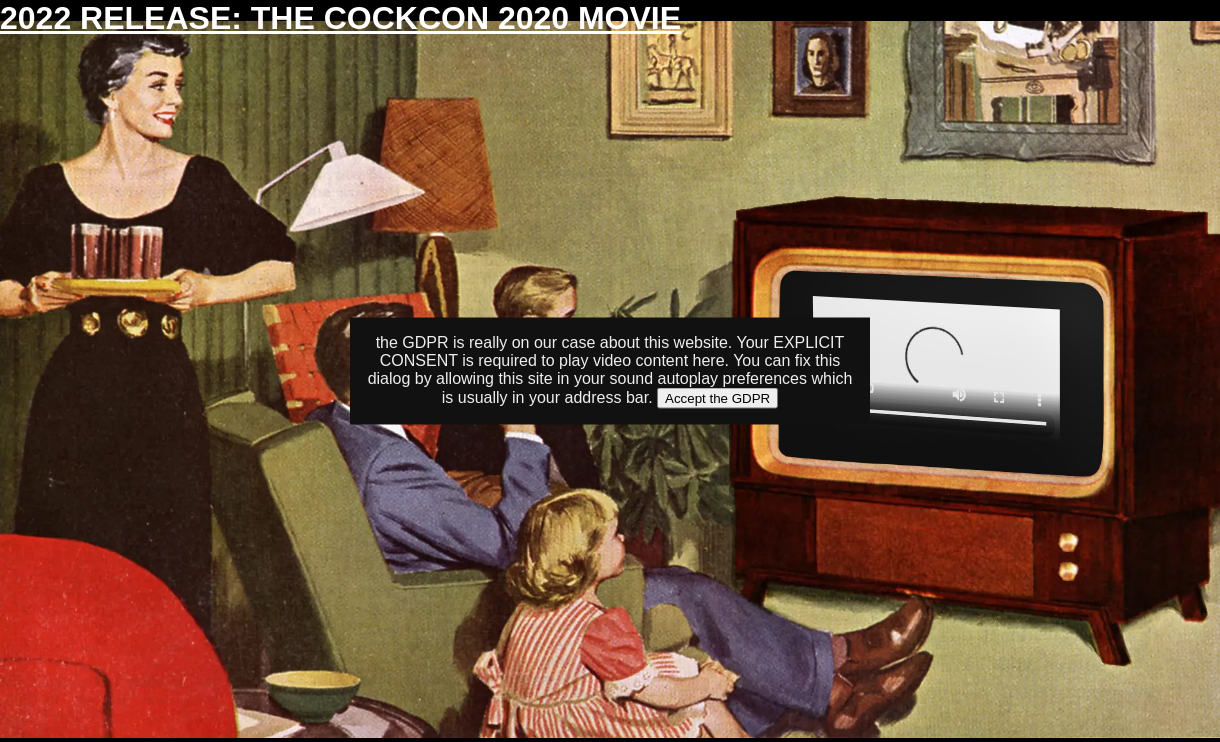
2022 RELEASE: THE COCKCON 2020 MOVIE (340, 18)
